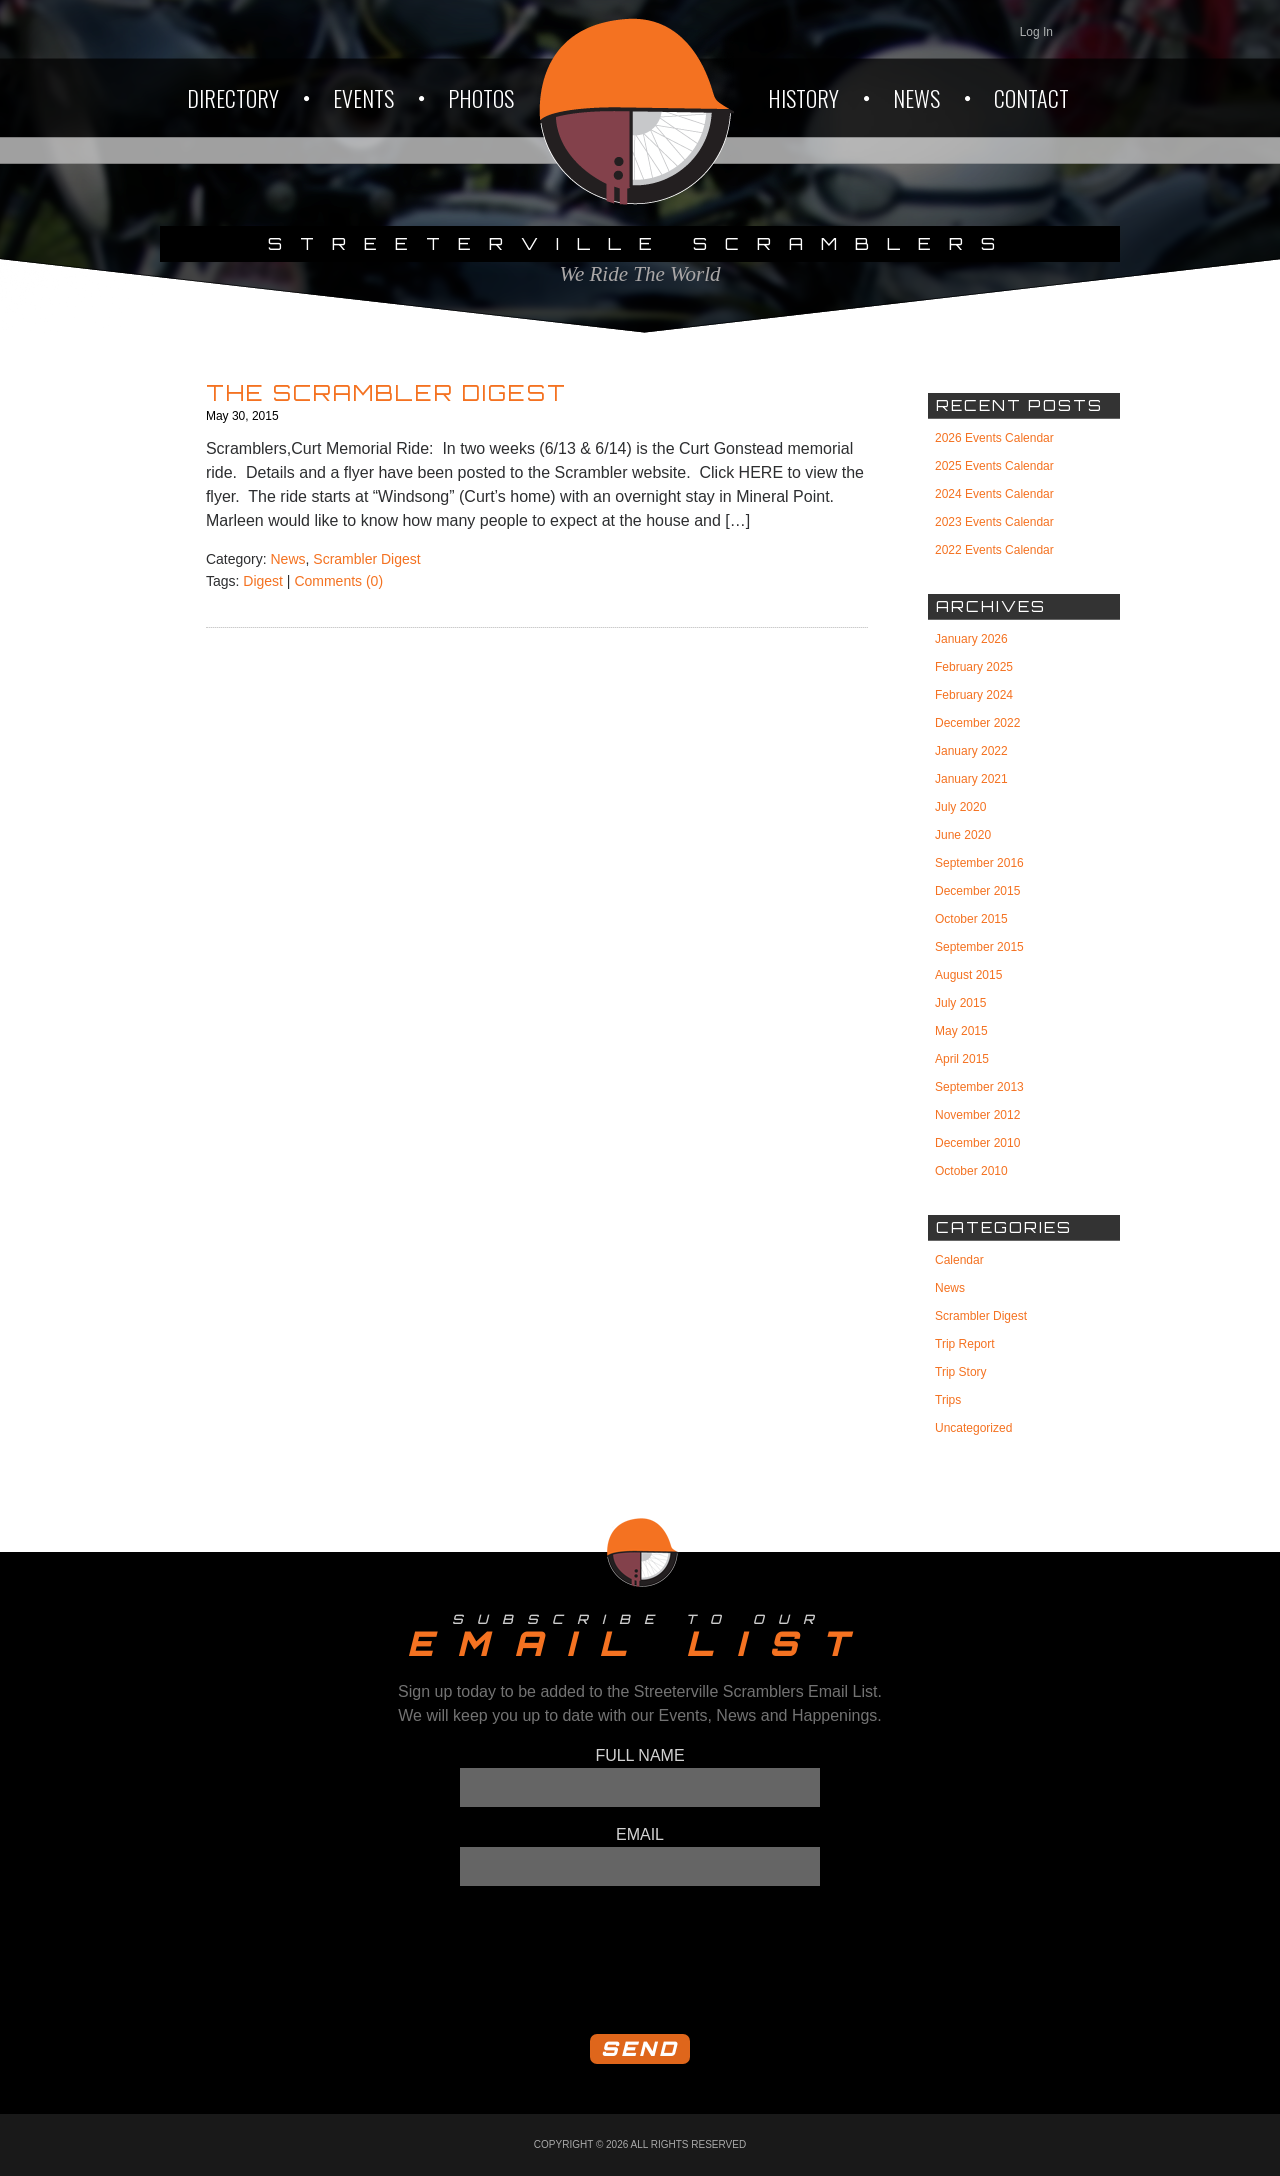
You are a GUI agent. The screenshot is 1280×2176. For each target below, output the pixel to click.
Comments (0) (338, 581)
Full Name (639, 1755)
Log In (1036, 32)
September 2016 (979, 863)
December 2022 (977, 723)
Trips (948, 1400)
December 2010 (977, 1143)
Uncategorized (973, 1428)
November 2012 (977, 1115)
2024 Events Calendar (994, 494)
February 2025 (974, 667)
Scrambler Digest (366, 559)
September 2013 (979, 1087)
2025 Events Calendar (994, 466)
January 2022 (971, 751)
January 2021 (971, 779)
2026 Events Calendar (994, 438)
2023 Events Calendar (994, 522)
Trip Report (965, 1344)
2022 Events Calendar (994, 550)
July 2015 (960, 1003)
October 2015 (971, 919)
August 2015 (968, 975)
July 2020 (960, 807)
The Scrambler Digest (386, 392)
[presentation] (612, 1959)
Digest (263, 581)
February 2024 (974, 695)
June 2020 (963, 835)
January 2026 (971, 639)
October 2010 (971, 1171)
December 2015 (977, 891)
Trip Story (961, 1372)
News (288, 559)
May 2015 (961, 1031)
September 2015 (979, 947)
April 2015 (962, 1059)
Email (640, 1834)
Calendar (959, 1260)
